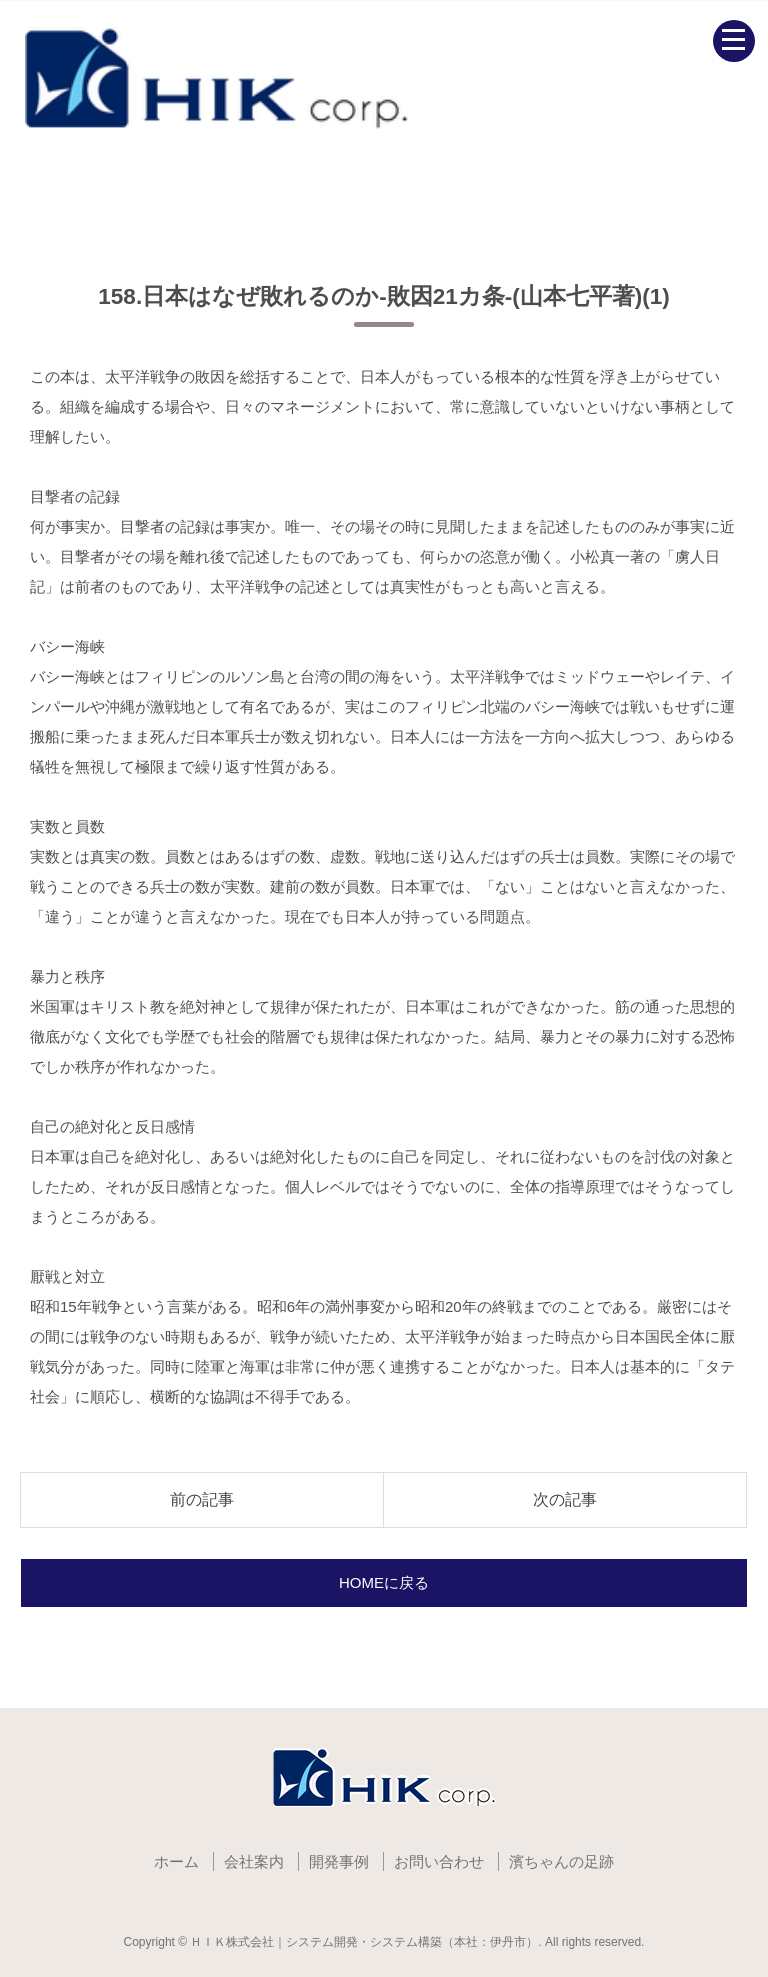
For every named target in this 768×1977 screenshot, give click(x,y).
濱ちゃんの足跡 (561, 1861)
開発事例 (339, 1861)
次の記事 (565, 1499)
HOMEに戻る (384, 1582)
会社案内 (254, 1861)
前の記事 (202, 1499)
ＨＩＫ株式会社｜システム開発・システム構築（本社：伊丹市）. (365, 1942)
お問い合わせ (439, 1861)
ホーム (176, 1861)
